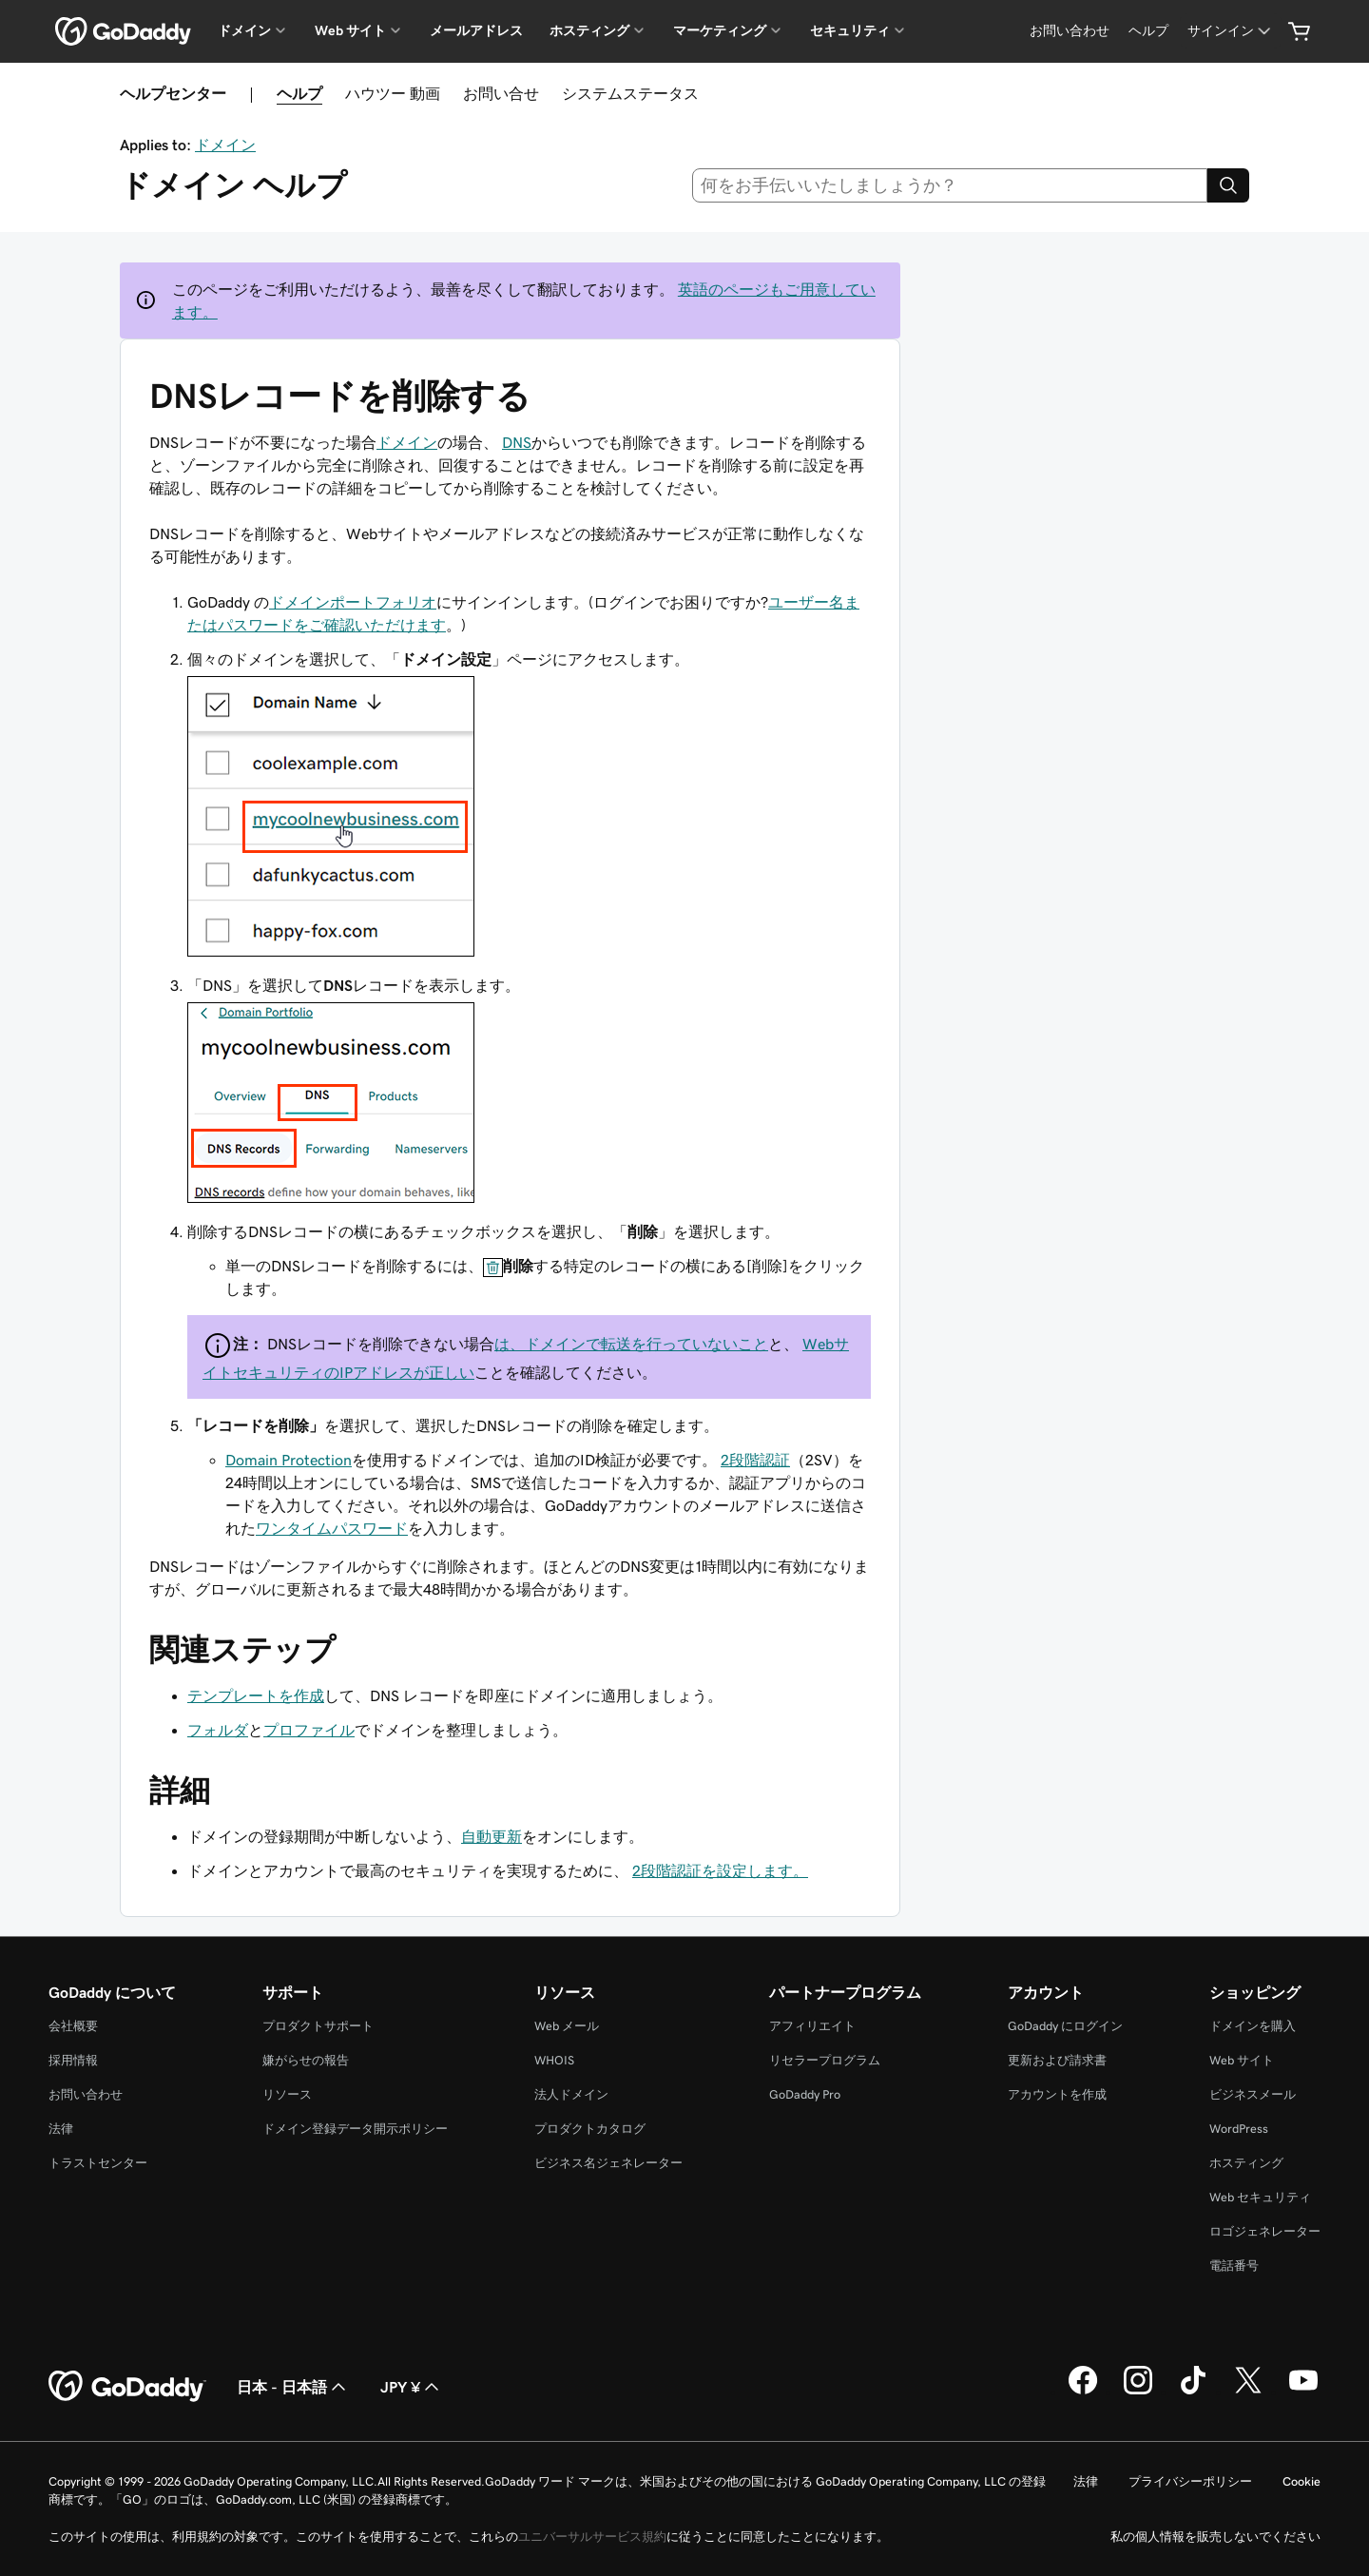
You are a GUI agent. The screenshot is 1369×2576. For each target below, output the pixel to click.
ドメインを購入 (1252, 2026)
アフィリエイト (812, 2026)
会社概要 (73, 2026)
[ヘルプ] (1148, 30)
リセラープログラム (824, 2060)
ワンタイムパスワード (332, 1528)
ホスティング (1246, 2163)
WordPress (1238, 2128)
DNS (516, 442)
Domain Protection (288, 1459)
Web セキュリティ (1260, 2197)
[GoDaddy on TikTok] (1193, 2391)
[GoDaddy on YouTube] (1303, 2391)
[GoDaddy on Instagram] (1138, 2391)
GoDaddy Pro (804, 2094)
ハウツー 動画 (392, 93)
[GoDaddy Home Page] (127, 2387)
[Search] (1228, 185)
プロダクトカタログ (590, 2128)
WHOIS (554, 2060)
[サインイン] (1231, 30)
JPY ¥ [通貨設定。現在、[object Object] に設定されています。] (411, 2386)
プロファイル (309, 1729)
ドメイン (225, 144)
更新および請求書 (1057, 2060)
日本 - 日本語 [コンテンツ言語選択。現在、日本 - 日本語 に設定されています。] (293, 2386)
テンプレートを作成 (255, 1695)
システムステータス (630, 93)
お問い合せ (501, 93)
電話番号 (1234, 2265)
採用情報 (73, 2060)
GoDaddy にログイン (1065, 2026)
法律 (60, 2128)
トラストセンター (97, 2163)
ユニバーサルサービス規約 (592, 2536)
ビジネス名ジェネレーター (608, 2163)
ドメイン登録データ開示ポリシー (355, 2128)
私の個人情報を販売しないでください (1215, 2536)
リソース (287, 2094)
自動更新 (491, 1836)
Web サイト (1241, 2060)
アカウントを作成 (1057, 2094)
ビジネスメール (1252, 2094)
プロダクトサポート (318, 2026)
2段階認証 (755, 1459)
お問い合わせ (85, 2094)
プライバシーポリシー (1190, 2481)
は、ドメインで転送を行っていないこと (631, 1343)
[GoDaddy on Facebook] (1083, 2391)
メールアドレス (476, 30)
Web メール (566, 2026)
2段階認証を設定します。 (720, 1870)
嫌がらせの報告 (305, 2060)
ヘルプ (299, 93)
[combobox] (950, 185)
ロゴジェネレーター (1265, 2231)
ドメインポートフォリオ (352, 602)
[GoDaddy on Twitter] (1248, 2391)
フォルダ (217, 1729)
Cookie (1301, 2481)
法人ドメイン (571, 2094)
